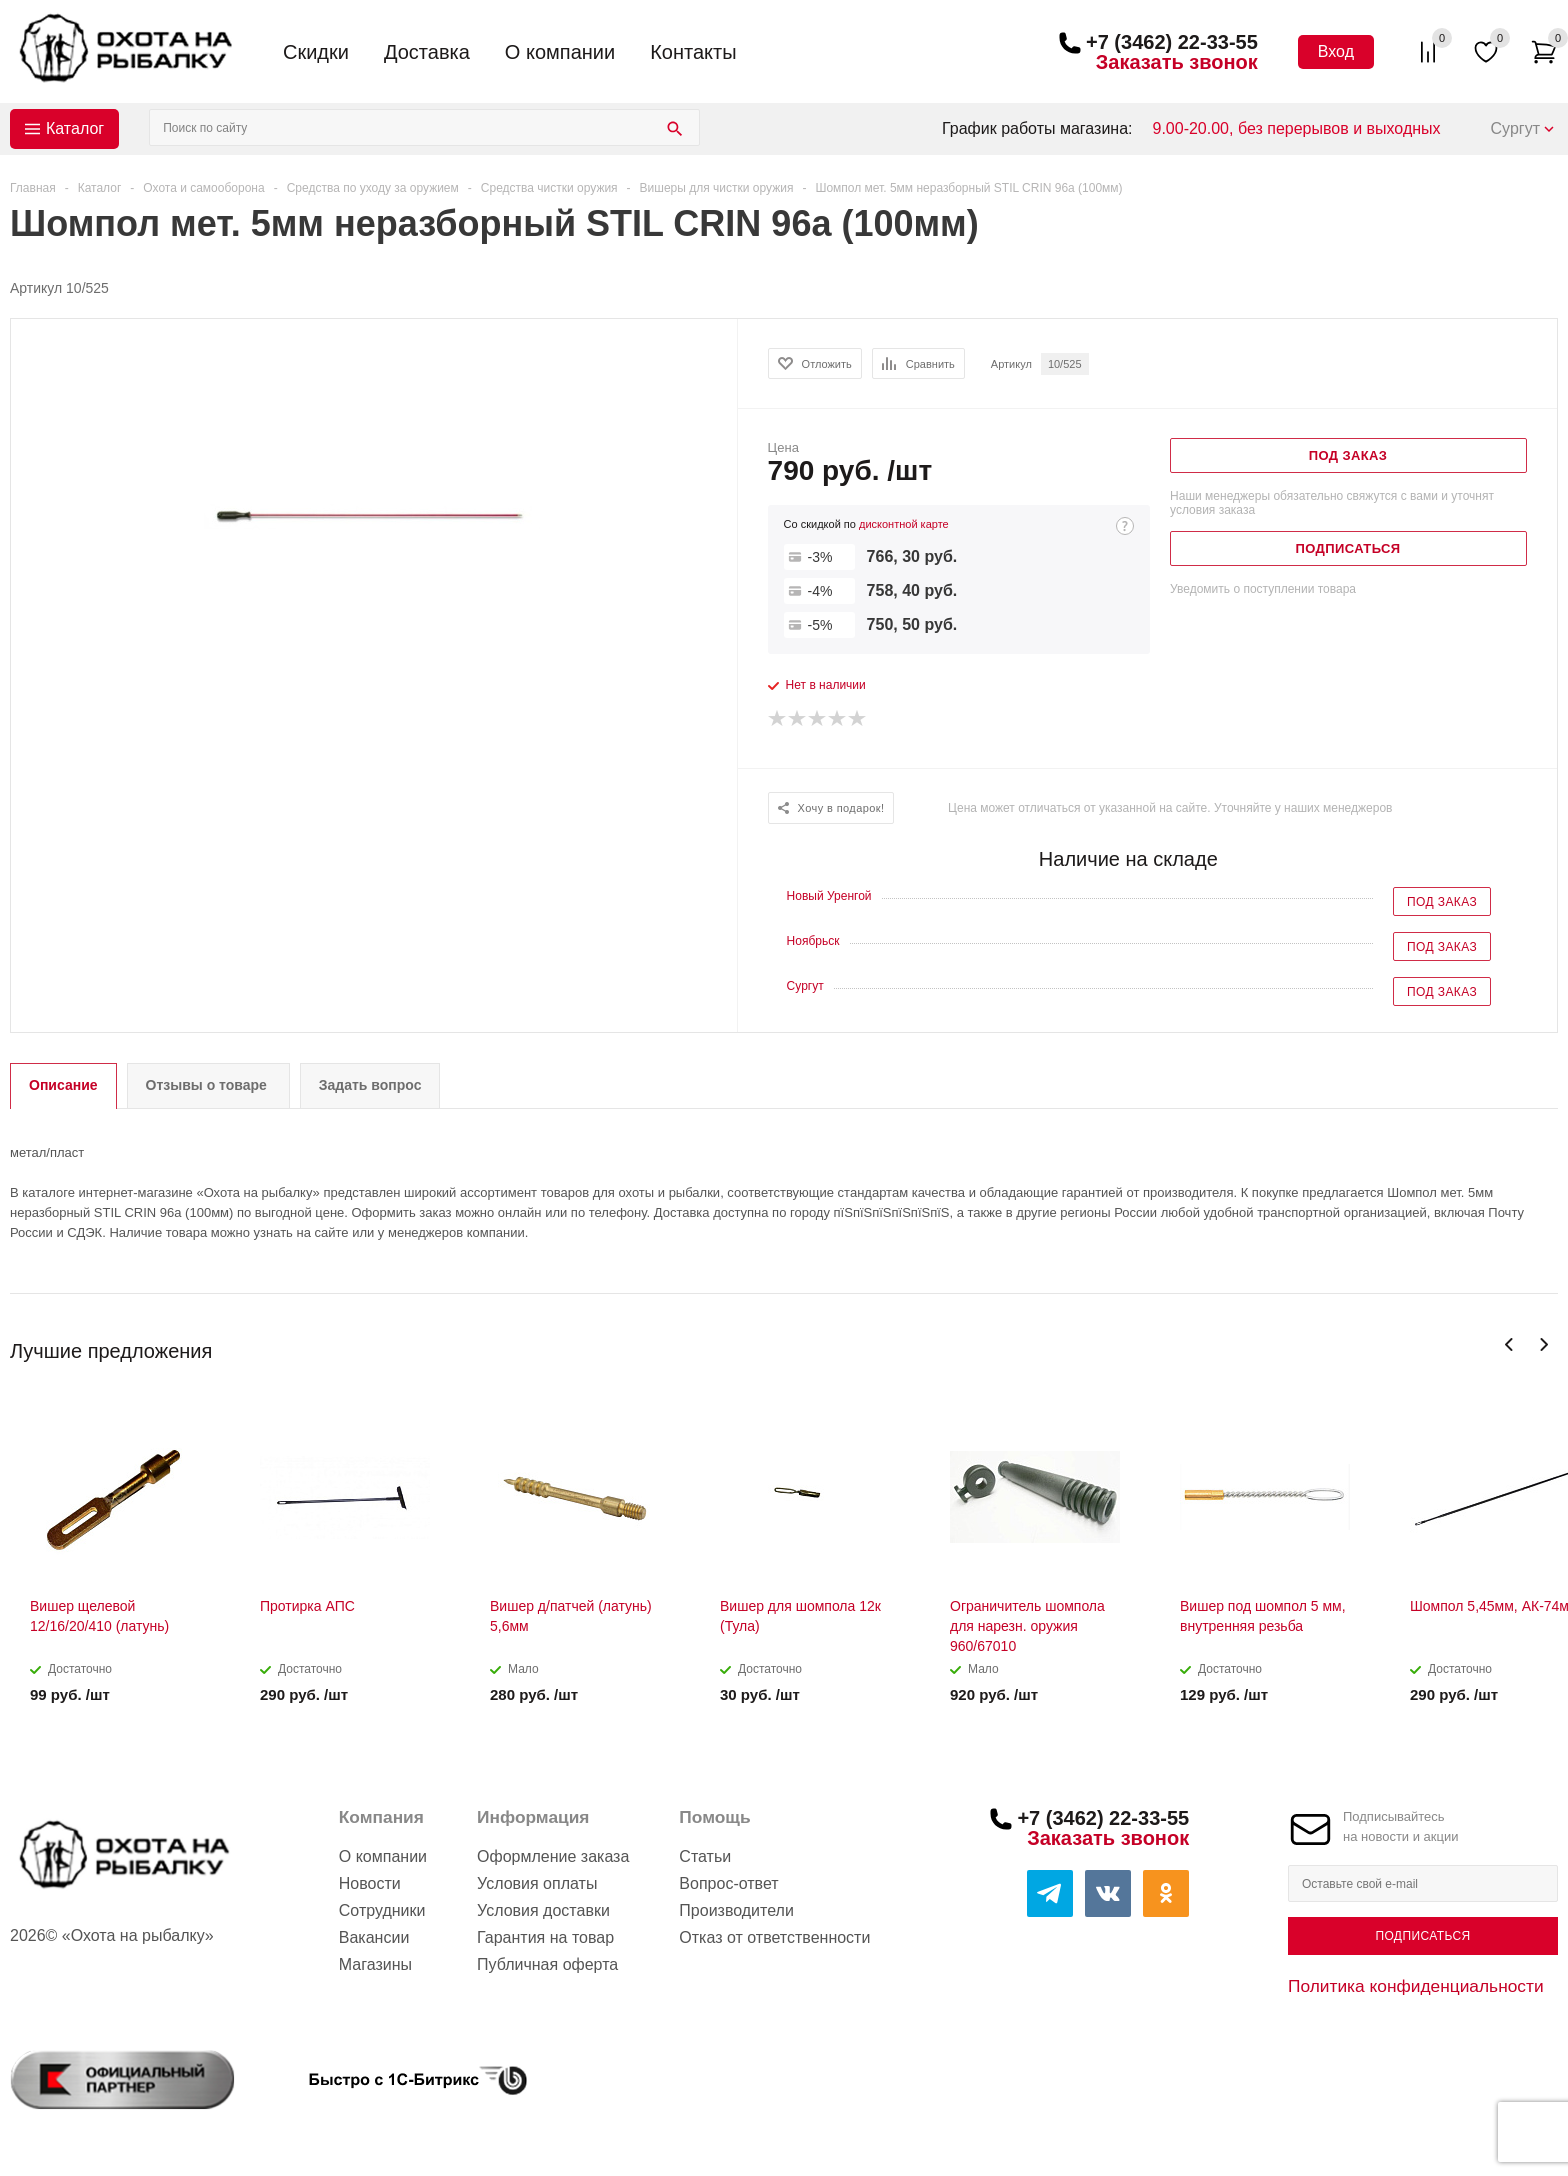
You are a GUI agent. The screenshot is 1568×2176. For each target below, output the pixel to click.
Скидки (316, 52)
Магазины (375, 1964)
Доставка (427, 52)
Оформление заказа (553, 1856)
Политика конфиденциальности (1416, 1986)
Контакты (693, 52)
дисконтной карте (904, 524)
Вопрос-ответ (728, 1883)
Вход (1336, 51)
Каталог (75, 128)
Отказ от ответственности (774, 1937)
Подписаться (1422, 1936)
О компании (560, 52)
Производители (736, 1910)
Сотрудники (382, 1910)
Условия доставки (543, 1910)
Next (1543, 1344)
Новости (370, 1883)
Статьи (705, 1856)
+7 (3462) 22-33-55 (1172, 42)
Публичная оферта (547, 1964)
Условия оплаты (537, 1883)
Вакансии (374, 1937)
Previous (1509, 1344)
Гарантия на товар (545, 1937)
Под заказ (1442, 902)
